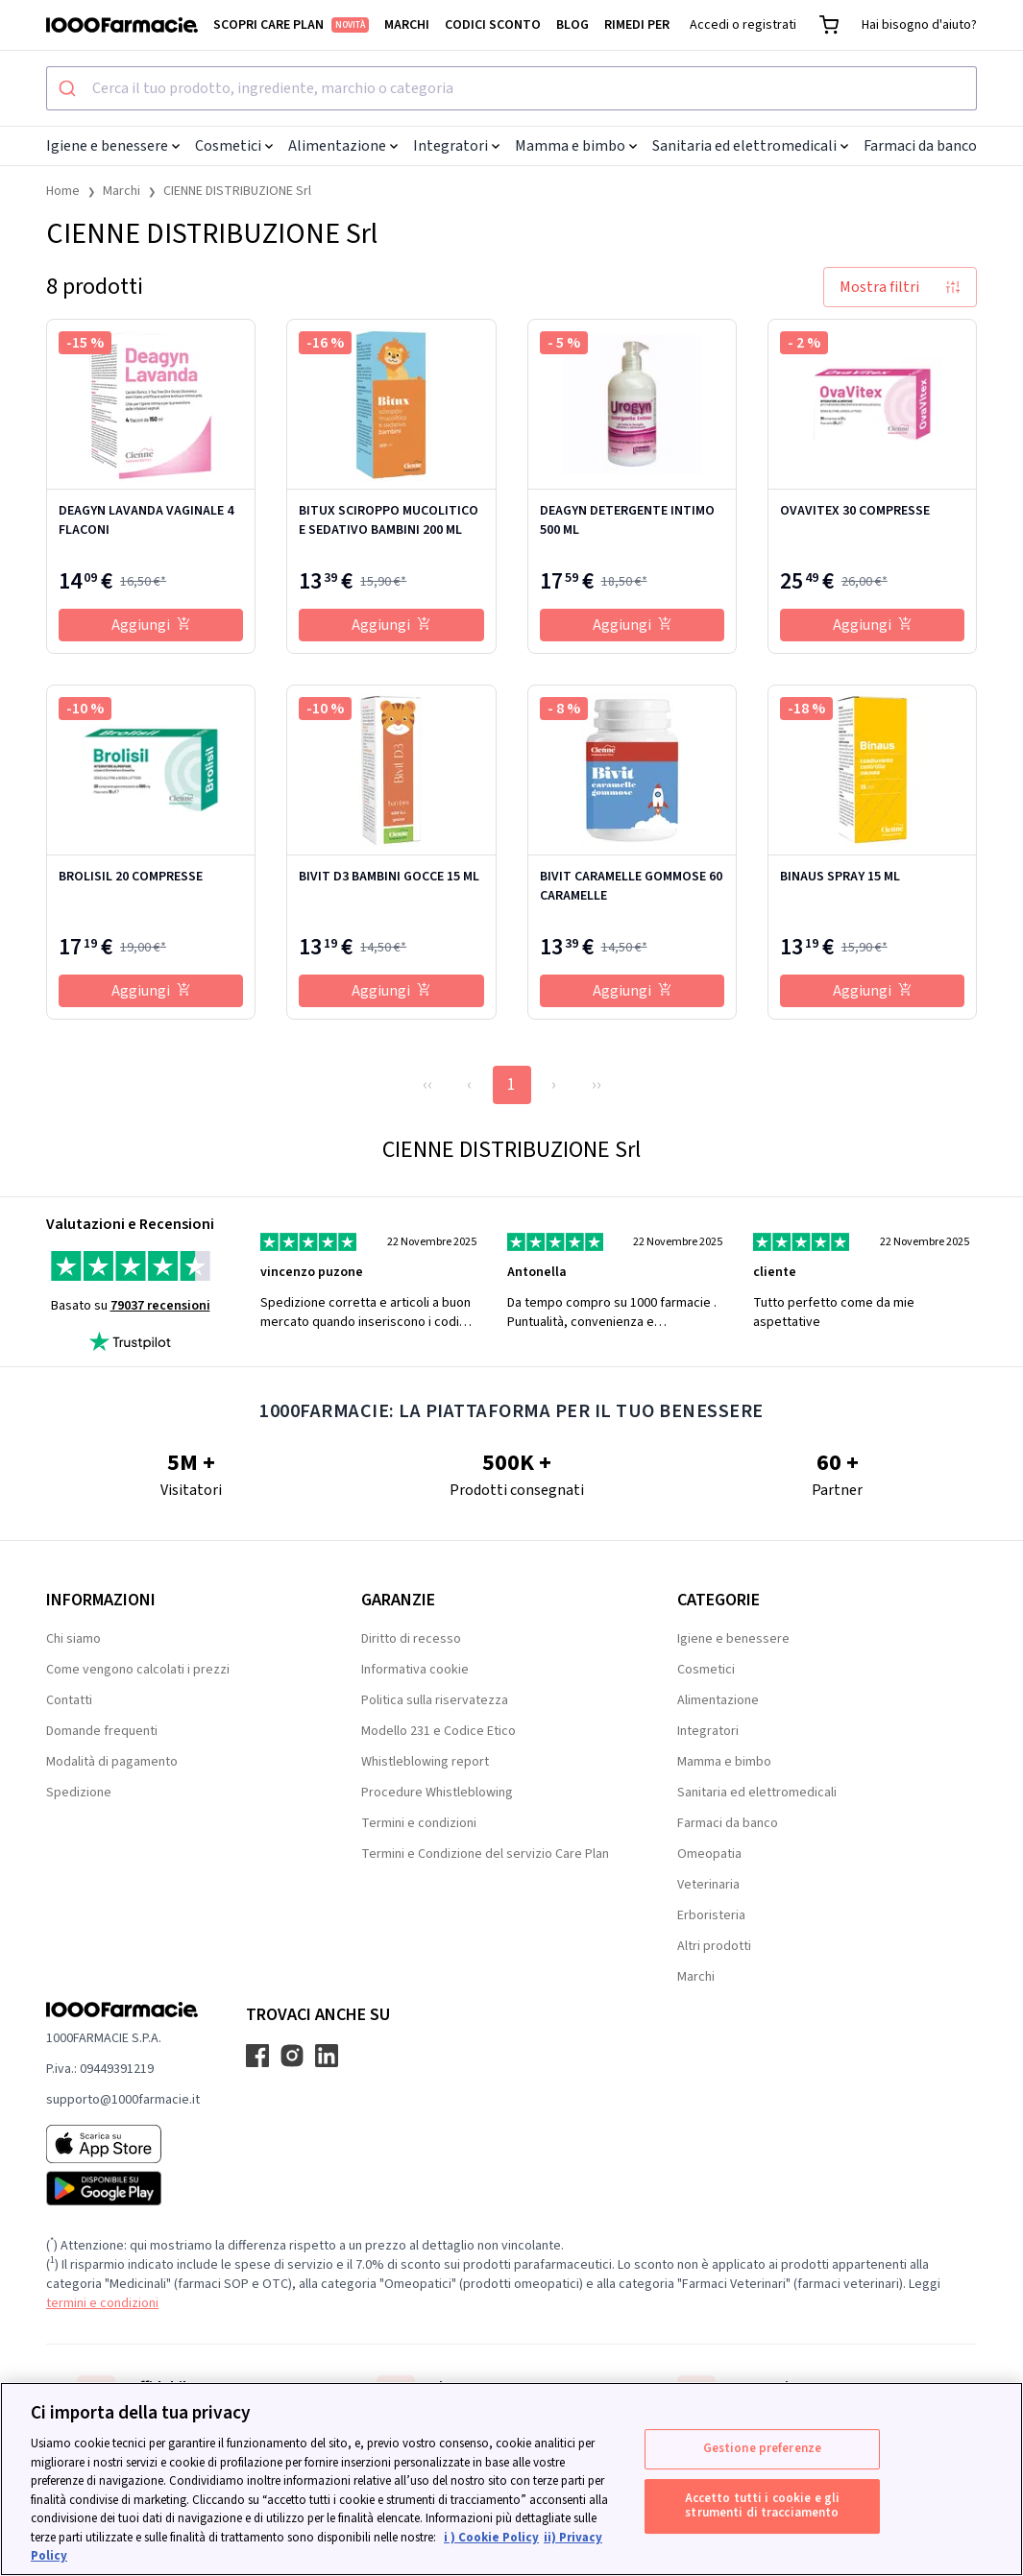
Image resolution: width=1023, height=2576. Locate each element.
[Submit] (69, 88)
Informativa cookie (415, 1669)
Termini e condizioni (418, 1823)
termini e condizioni (102, 2303)
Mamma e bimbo (576, 145)
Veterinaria (708, 1884)
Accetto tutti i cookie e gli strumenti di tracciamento (762, 2506)
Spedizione (78, 1792)
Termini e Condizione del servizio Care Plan (485, 1854)
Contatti (69, 1700)
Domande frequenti (102, 1731)
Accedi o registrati (743, 25)
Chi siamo (73, 1639)
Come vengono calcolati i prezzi (138, 1669)
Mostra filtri (900, 287)
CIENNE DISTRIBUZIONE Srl (237, 191)
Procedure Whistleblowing (437, 1792)
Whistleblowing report (425, 1761)
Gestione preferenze (762, 2448)
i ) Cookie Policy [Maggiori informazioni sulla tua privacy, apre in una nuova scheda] (491, 2537)
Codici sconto (493, 25)
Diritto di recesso (411, 1639)
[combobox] (511, 88)
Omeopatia (709, 1854)
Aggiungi (150, 625)
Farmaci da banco (926, 145)
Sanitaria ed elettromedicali (750, 145)
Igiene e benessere (113, 145)
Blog (572, 25)
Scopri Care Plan (291, 25)
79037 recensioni (160, 1305)
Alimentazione (343, 145)
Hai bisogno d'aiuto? (919, 25)
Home (63, 191)
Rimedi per (637, 25)
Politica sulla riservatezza (434, 1700)
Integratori (456, 145)
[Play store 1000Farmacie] (123, 2188)
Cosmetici (234, 145)
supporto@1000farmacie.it (123, 2099)
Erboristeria (711, 1915)
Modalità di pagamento (112, 1761)
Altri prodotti (714, 1946)
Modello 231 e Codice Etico (438, 1731)
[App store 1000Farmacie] (123, 2144)
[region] (511, 2479)
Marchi (406, 25)
